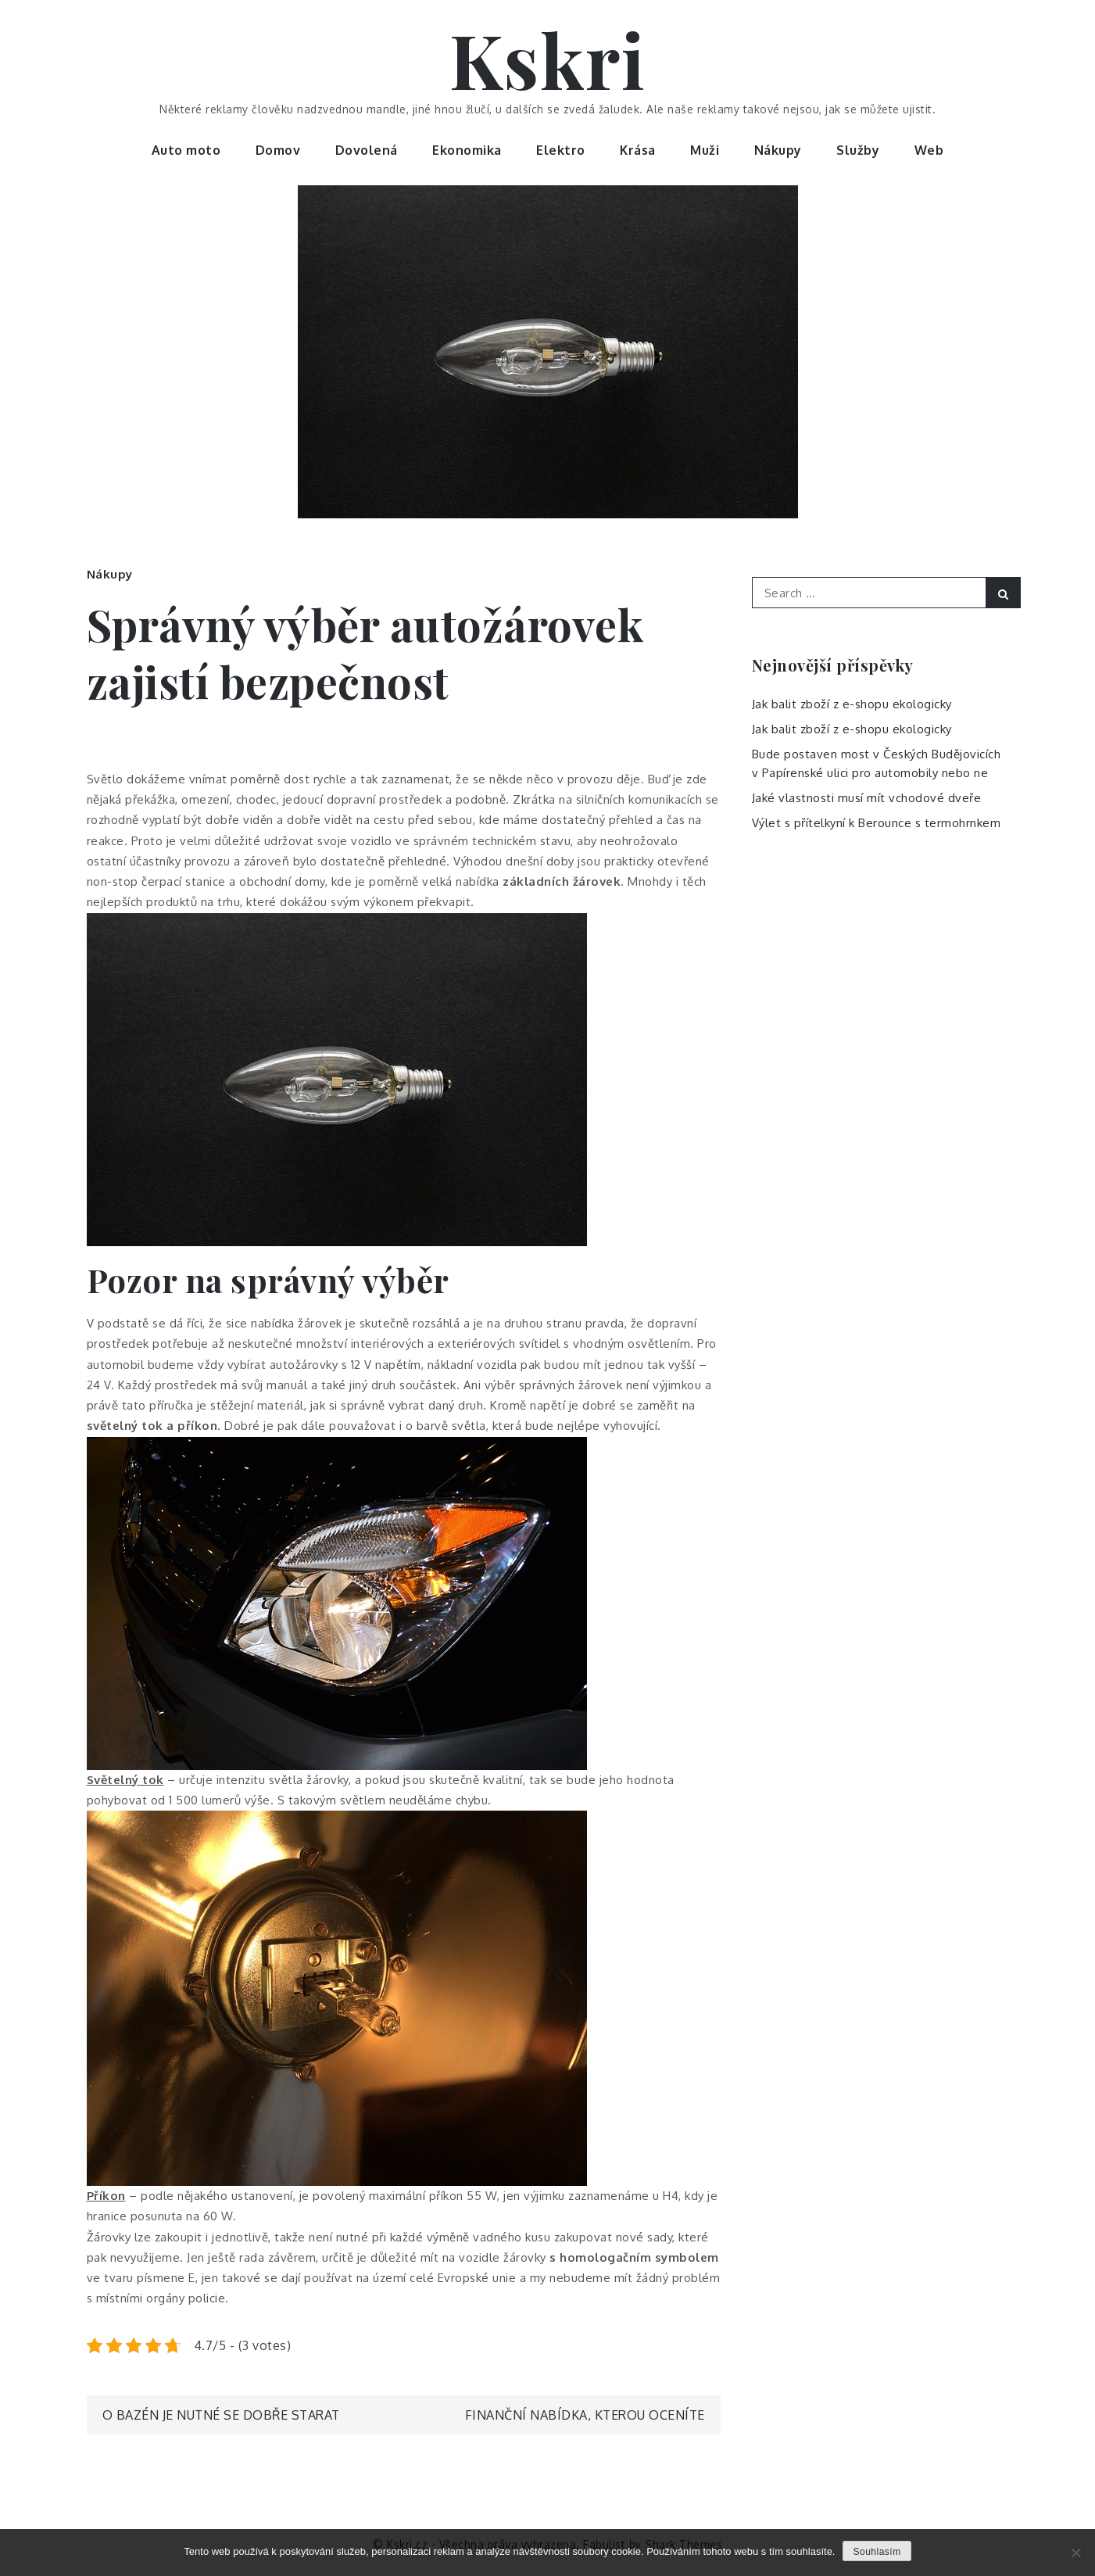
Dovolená (366, 150)
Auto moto (186, 150)
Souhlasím (876, 2551)
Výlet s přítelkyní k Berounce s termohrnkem (876, 822)
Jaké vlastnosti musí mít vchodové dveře (867, 797)
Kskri (547, 59)
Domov (278, 150)
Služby (857, 150)
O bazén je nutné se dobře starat (221, 2415)
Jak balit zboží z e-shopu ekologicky (852, 704)
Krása (638, 150)
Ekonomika (467, 150)
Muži (704, 150)
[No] (1075, 2552)
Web (929, 150)
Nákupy (778, 150)
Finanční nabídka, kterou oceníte (585, 2415)
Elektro (560, 150)
